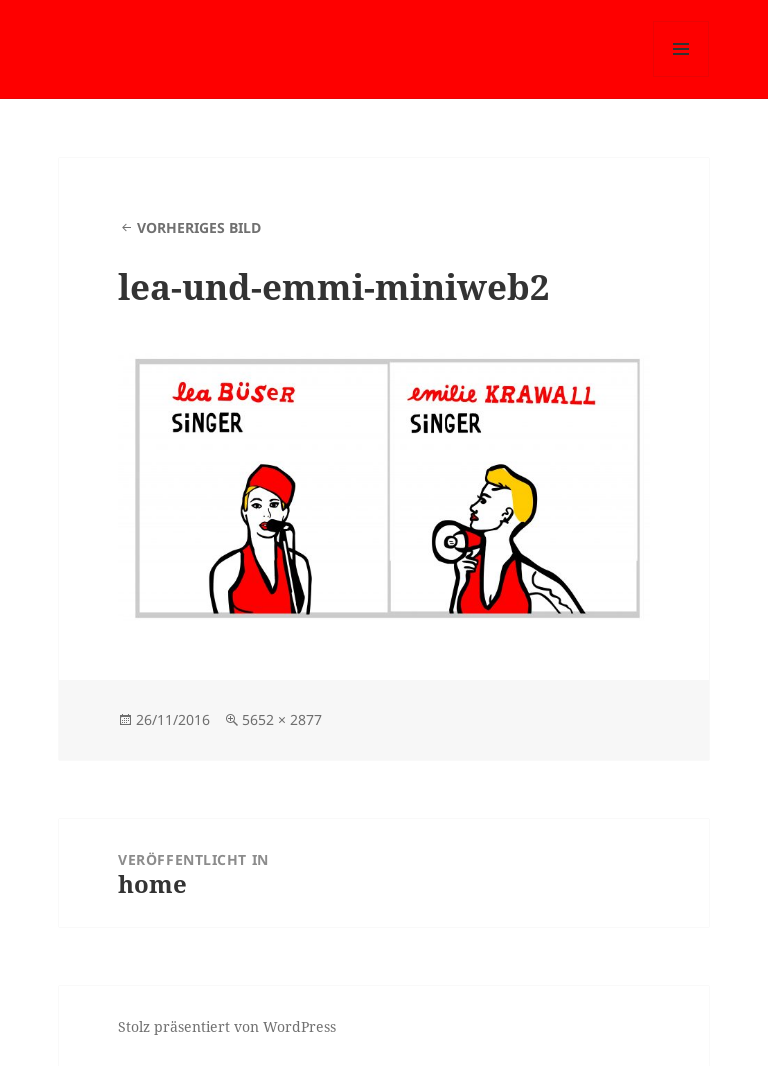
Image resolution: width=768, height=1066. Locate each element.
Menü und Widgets (681, 76)
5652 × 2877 (282, 719)
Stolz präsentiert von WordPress (227, 1026)
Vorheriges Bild (199, 227)
